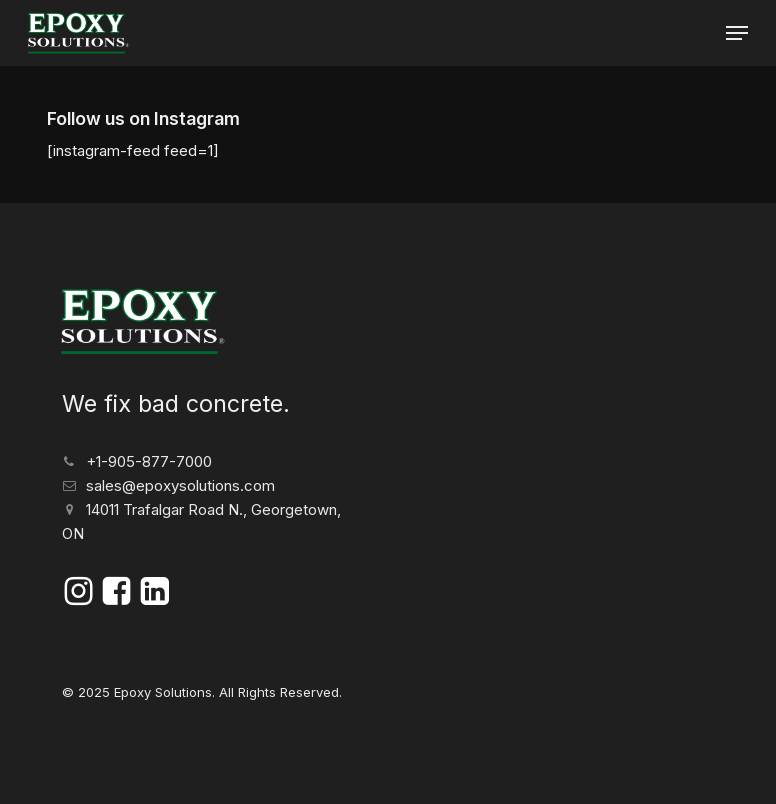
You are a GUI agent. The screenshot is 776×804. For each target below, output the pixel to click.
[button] (737, 33)
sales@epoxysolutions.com (180, 485)
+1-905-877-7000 (149, 461)
